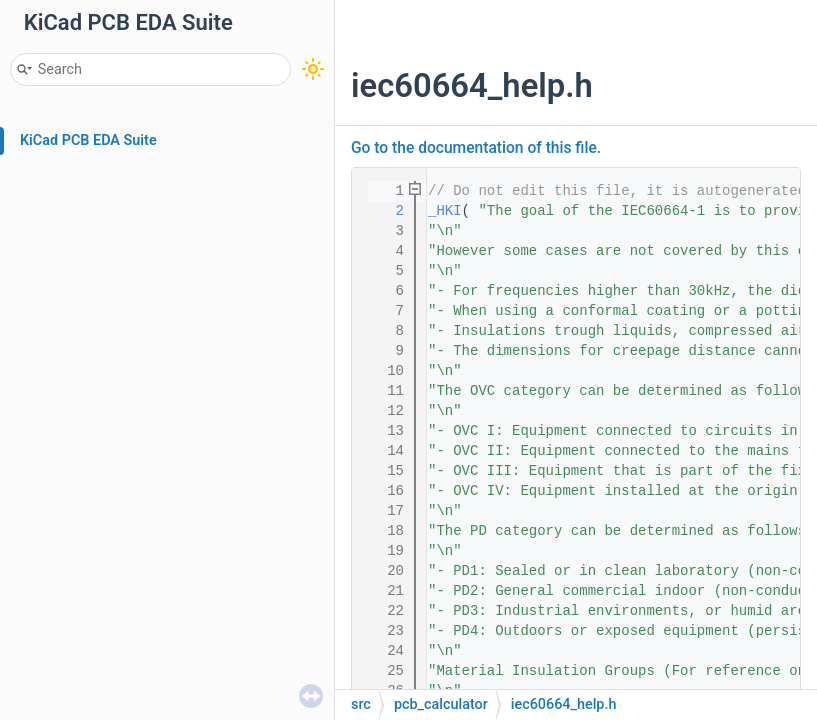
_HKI (445, 211)
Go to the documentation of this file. (476, 148)
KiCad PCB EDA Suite (88, 140)
